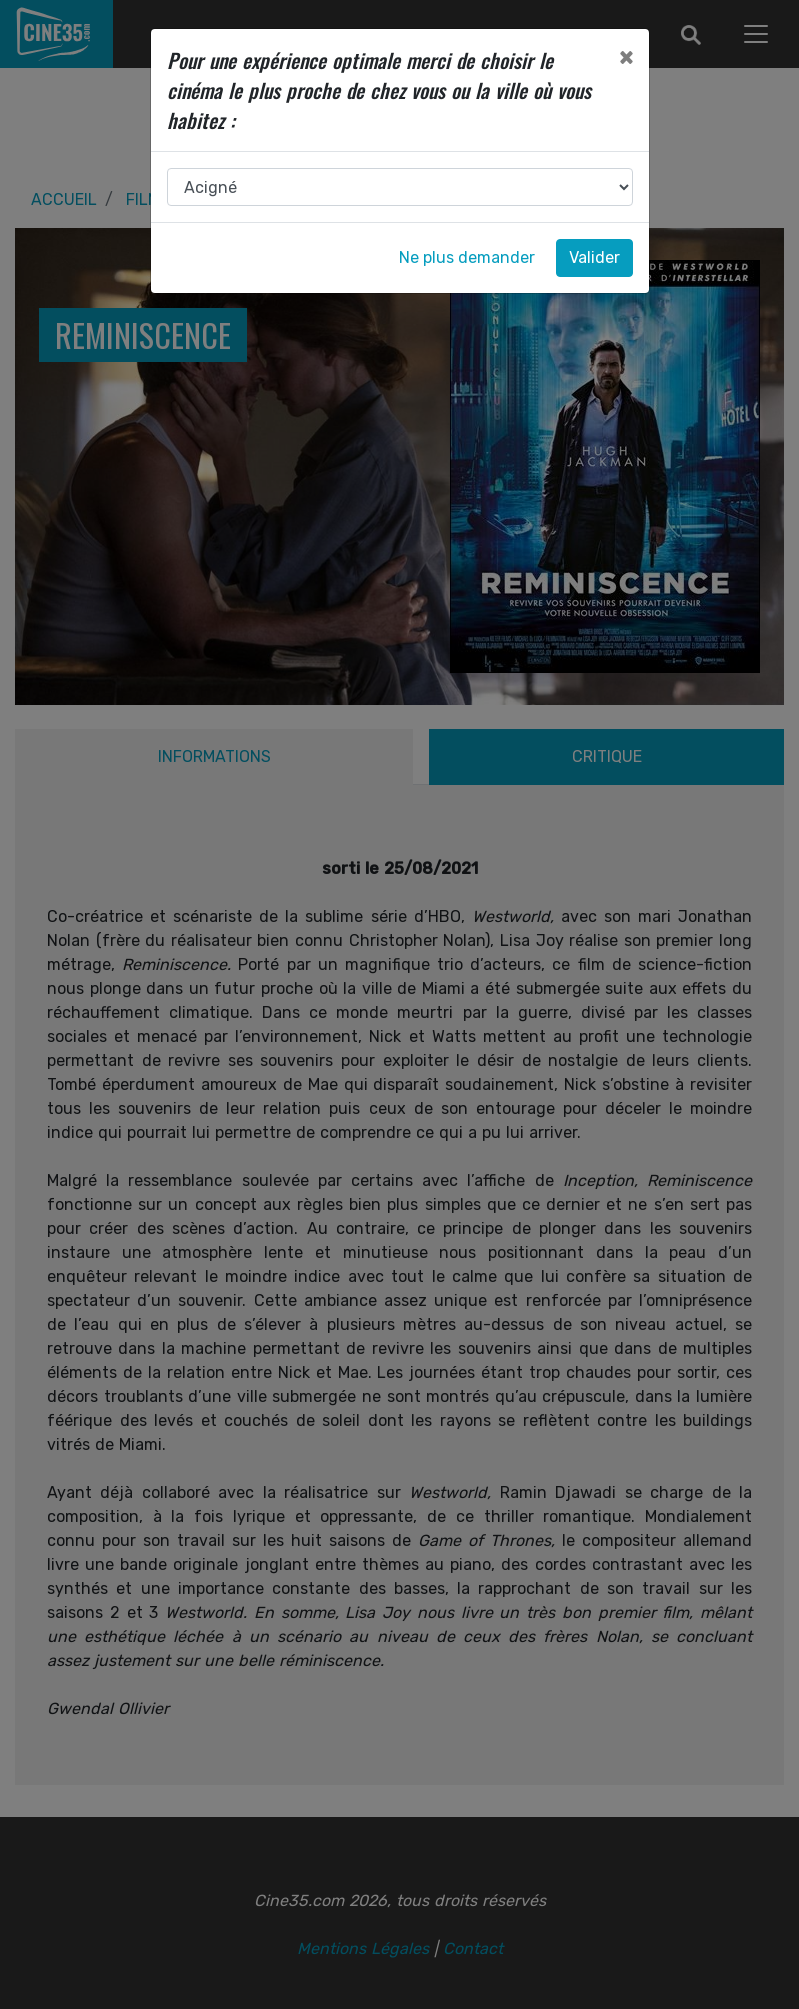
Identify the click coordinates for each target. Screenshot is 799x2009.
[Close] (626, 57)
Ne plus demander (467, 257)
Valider (594, 257)
